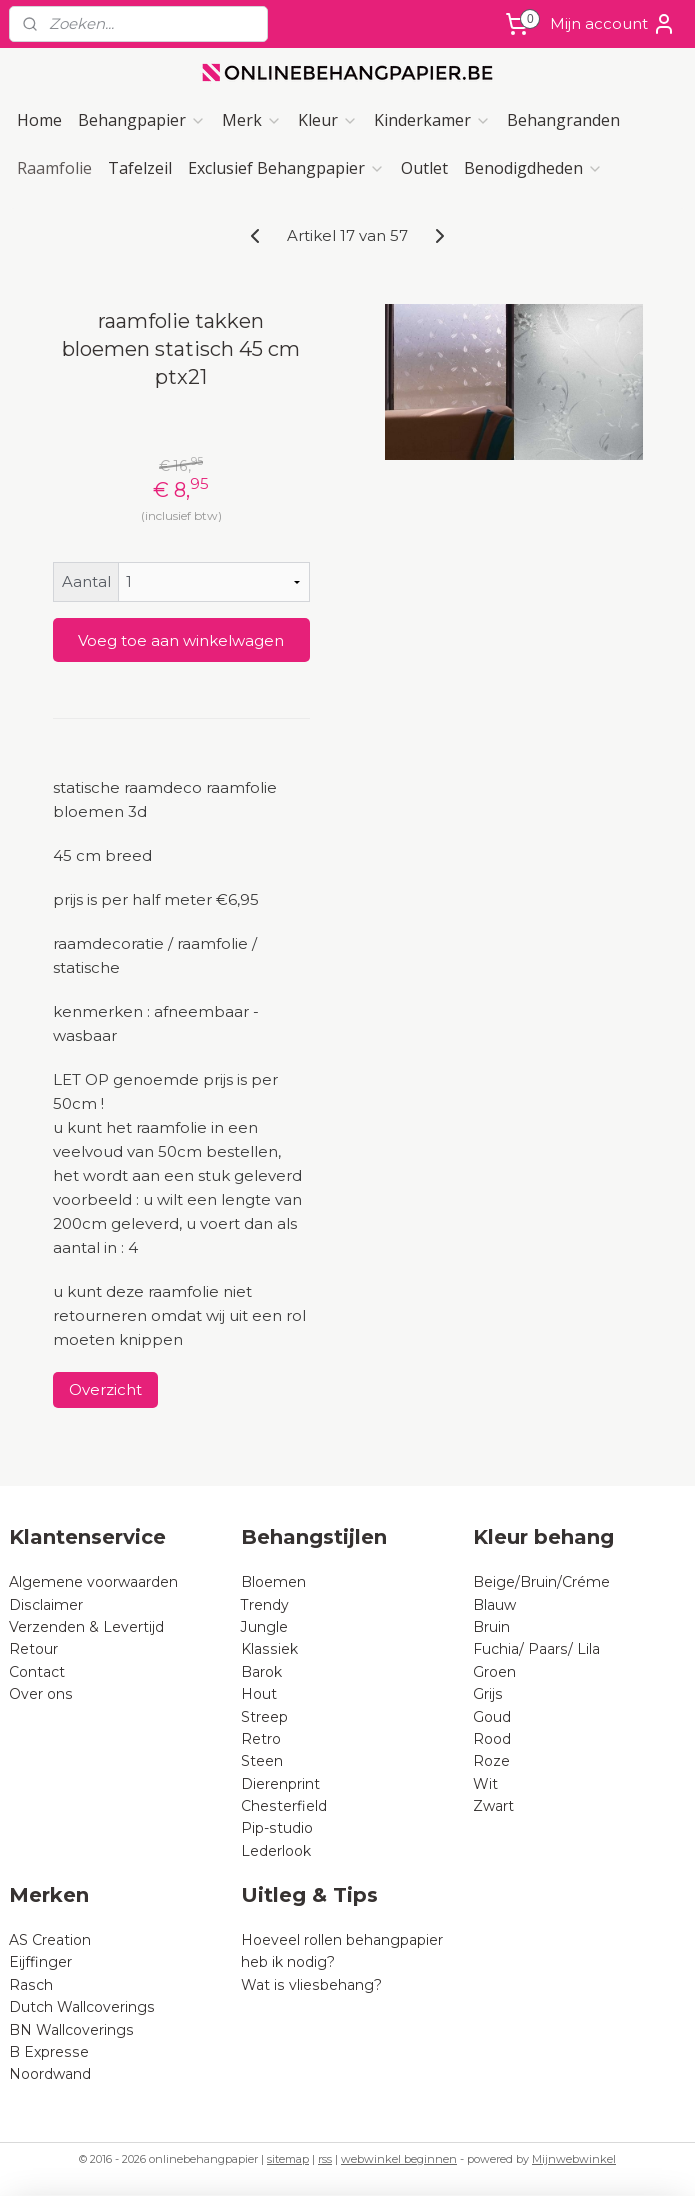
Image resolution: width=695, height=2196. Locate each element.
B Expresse (49, 2052)
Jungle (264, 1627)
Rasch (31, 1985)
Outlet (424, 168)
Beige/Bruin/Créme (541, 1582)
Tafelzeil (140, 168)
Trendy (265, 1605)
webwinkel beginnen (399, 2159)
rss (325, 2159)
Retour (33, 1649)
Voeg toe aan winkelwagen (181, 640)
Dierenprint (280, 1784)
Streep (264, 1717)
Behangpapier (142, 120)
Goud (492, 1717)
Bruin (491, 1627)
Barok (261, 1672)
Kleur (328, 120)
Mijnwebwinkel (574, 2159)
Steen (262, 1761)
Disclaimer (46, 1605)
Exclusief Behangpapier (286, 168)
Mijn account (613, 24)
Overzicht (105, 1389)
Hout (259, 1694)
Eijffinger (40, 1962)
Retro (261, 1739)
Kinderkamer (432, 120)
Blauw (494, 1605)
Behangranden (563, 120)
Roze (491, 1761)
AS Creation (50, 1940)
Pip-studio (277, 1828)
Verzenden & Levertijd (86, 1627)
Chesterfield (286, 1806)
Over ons (41, 1694)
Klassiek (269, 1649)
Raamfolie (54, 168)
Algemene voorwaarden (93, 1582)
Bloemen (273, 1582)
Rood (492, 1739)
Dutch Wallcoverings (82, 2007)
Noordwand (50, 2074)
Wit (485, 1784)
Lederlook (276, 1851)
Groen (494, 1672)
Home (39, 120)
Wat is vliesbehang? (311, 1985)
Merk (252, 120)
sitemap (288, 2159)
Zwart (493, 1806)
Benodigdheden (533, 168)
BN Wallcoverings (71, 2030)
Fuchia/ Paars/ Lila (536, 1649)
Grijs (488, 1694)
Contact (37, 1672)
